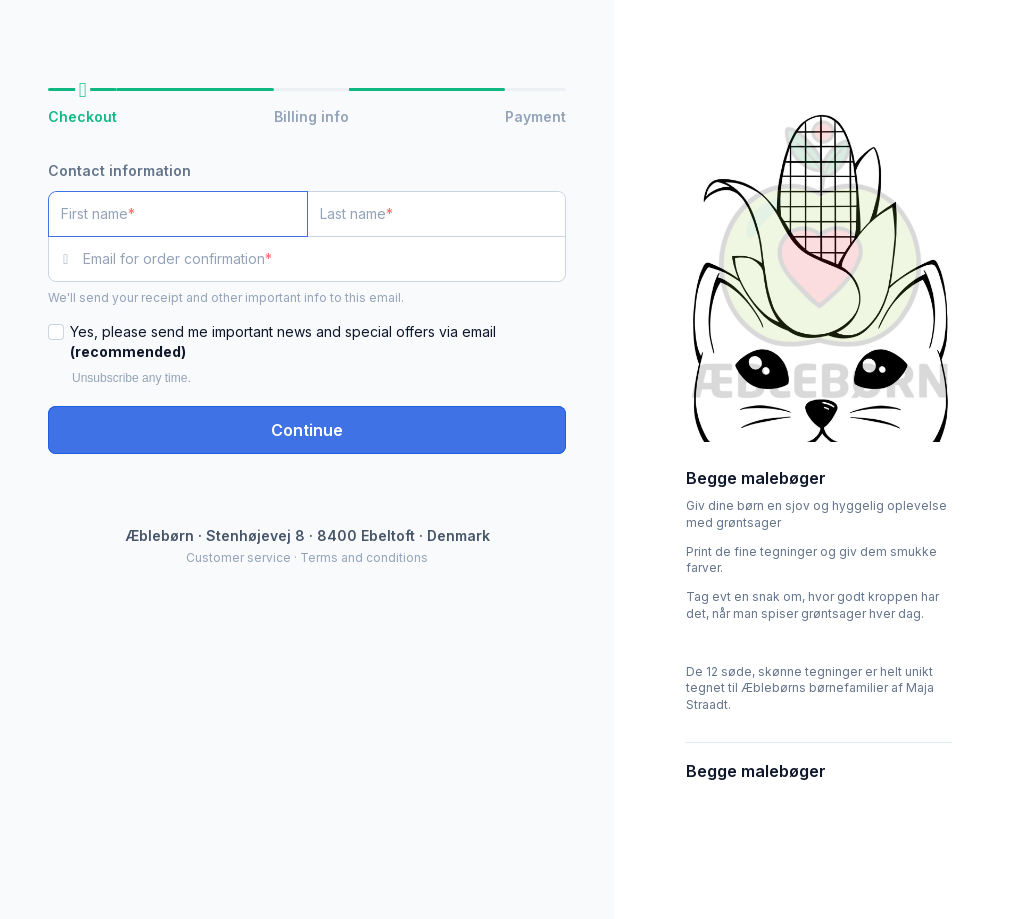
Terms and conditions (364, 557)
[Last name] (437, 214)
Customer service (238, 557)
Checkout (82, 116)
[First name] (178, 214)
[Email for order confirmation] (324, 259)
